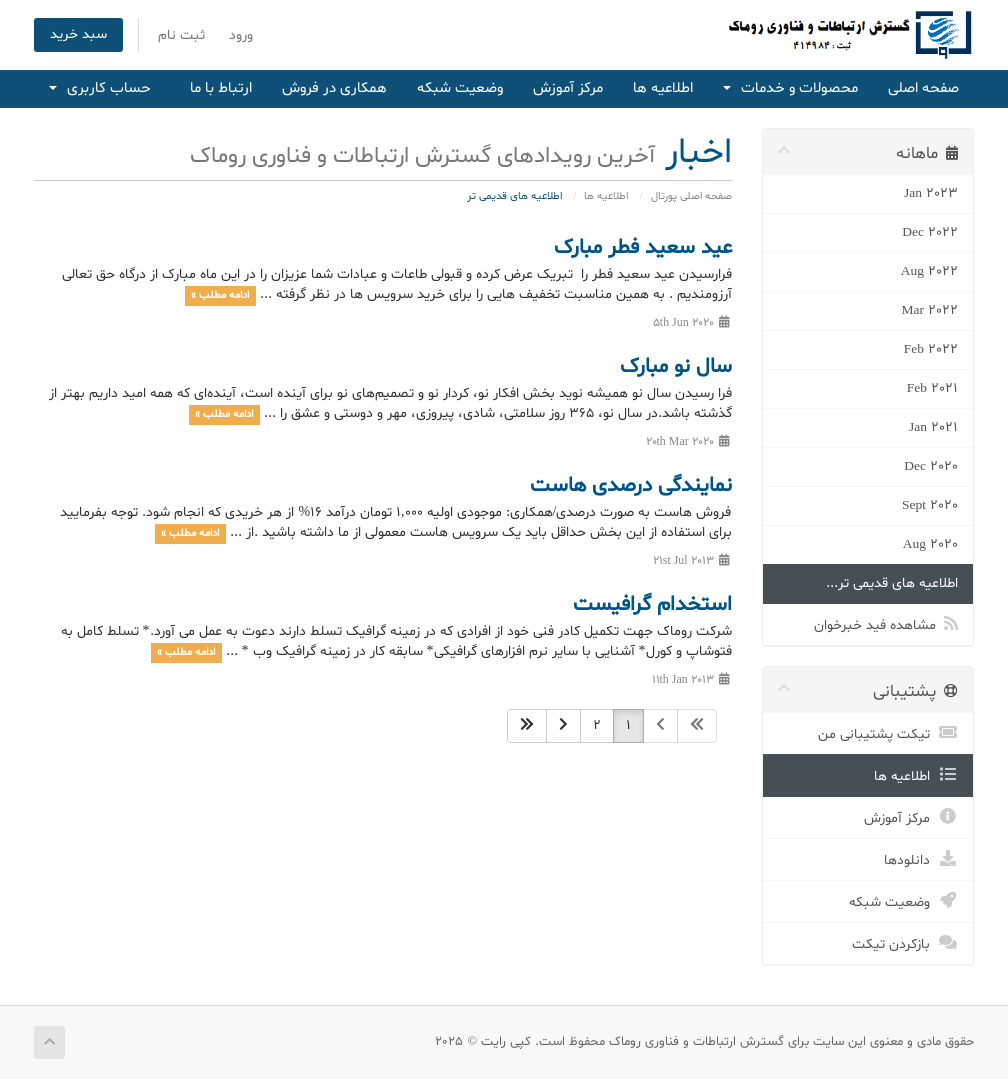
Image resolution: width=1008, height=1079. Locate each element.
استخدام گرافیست (652, 605)
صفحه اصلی (923, 88)
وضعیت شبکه (460, 88)
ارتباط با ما (221, 88)
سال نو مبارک (676, 367)
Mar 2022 (930, 310)
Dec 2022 (930, 232)
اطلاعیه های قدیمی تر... (892, 583)
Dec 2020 (931, 466)
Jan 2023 (931, 193)
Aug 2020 (930, 544)
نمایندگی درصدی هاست (631, 486)
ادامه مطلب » (220, 295)
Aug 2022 (929, 271)
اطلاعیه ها (663, 88)
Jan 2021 (933, 427)
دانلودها (921, 858)
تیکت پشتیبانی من (888, 732)
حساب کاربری (100, 88)
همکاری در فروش (334, 88)
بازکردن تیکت (905, 942)
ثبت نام (181, 35)
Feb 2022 (931, 349)
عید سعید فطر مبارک (643, 248)
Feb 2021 (932, 388)
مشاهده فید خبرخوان (886, 623)
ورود (241, 35)
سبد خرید (78, 34)
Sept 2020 (930, 505)
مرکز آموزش (568, 88)
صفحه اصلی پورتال (691, 196)
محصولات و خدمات (790, 88)
